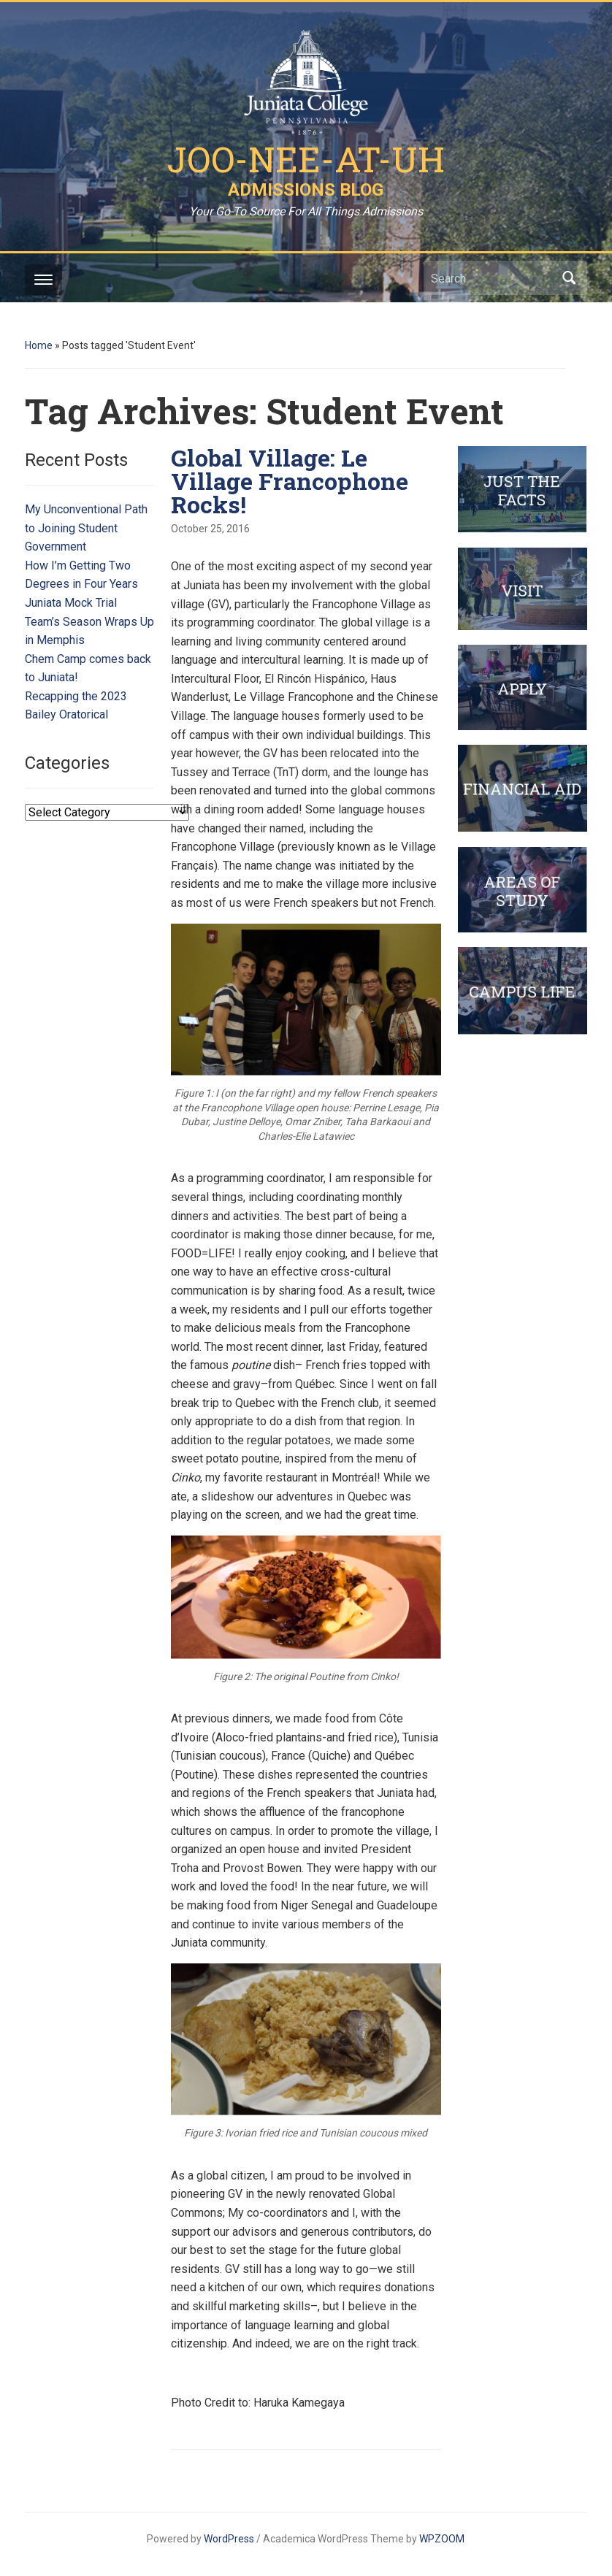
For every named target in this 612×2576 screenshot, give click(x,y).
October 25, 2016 (210, 528)
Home (39, 345)
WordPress (229, 2539)
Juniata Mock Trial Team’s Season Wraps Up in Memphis (89, 621)
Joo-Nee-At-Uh (306, 159)
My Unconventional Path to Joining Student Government (86, 527)
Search (569, 278)
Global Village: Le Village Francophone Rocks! (289, 481)
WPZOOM (441, 2539)
